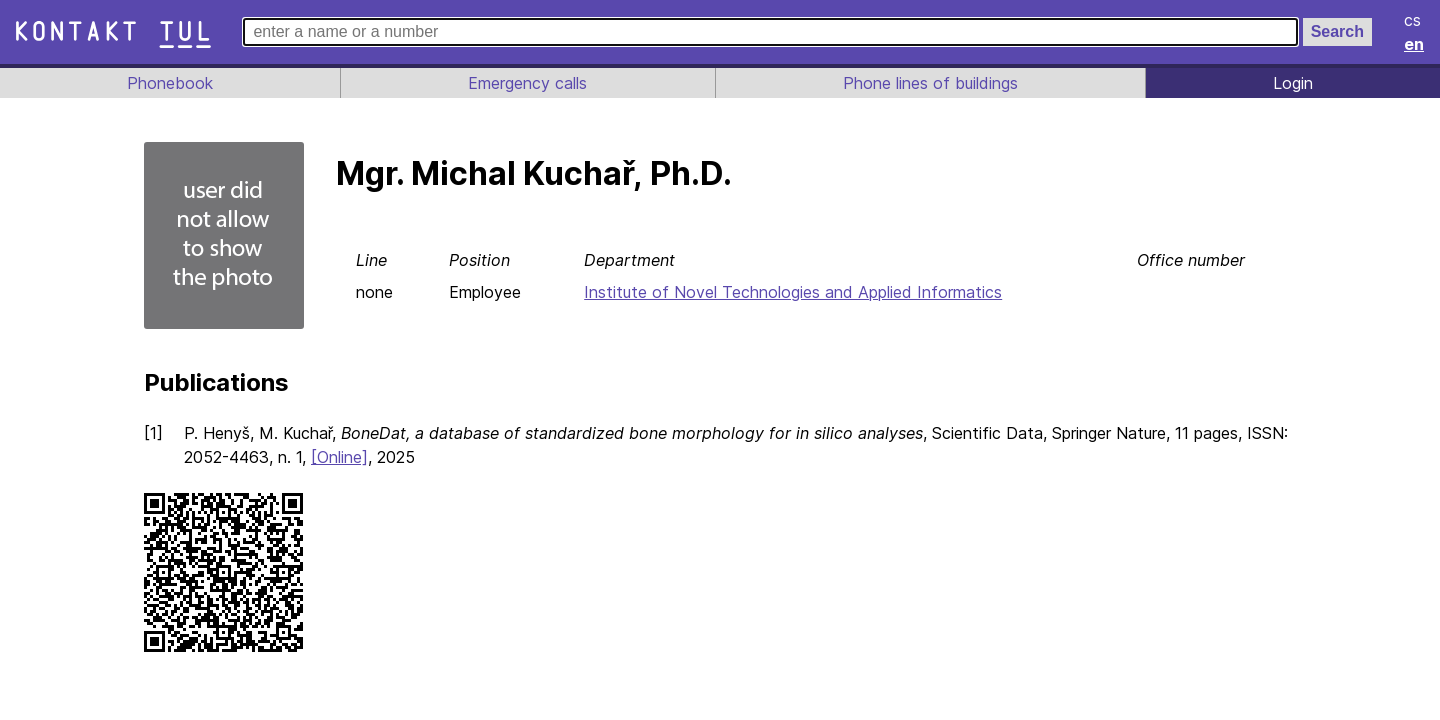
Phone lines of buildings (930, 83)
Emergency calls (526, 83)
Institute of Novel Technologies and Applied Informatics (796, 292)
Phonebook (169, 83)
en (1415, 44)
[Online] (390, 457)
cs (1414, 20)
